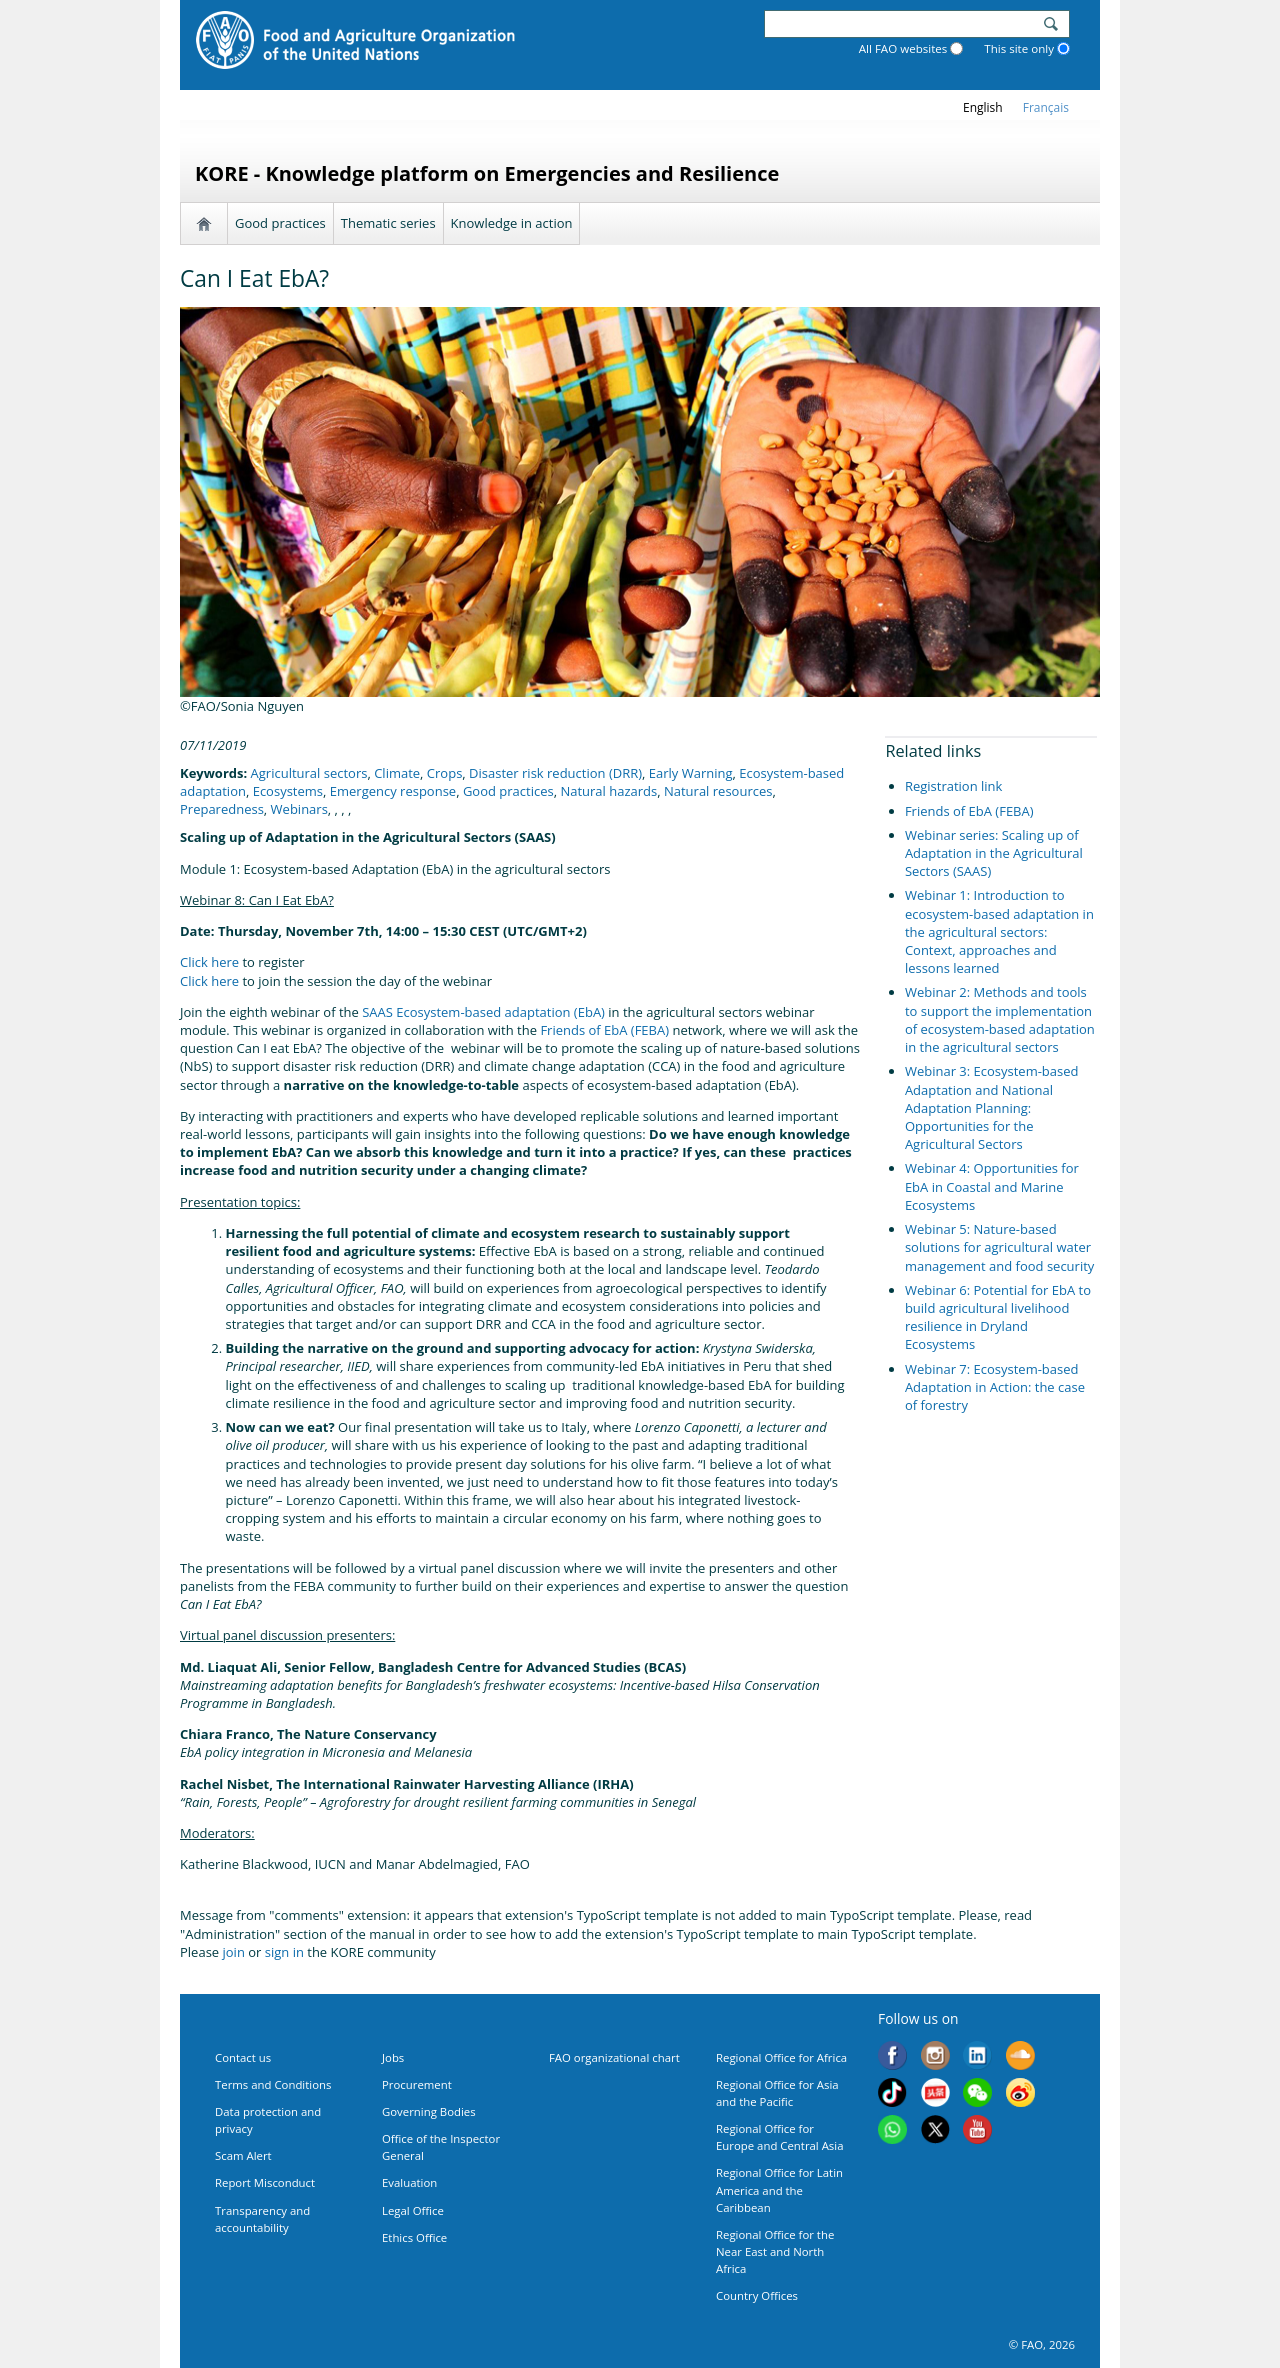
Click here (209, 962)
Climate (397, 773)
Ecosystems (288, 791)
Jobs (393, 2057)
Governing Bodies (429, 2111)
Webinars (299, 809)
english (983, 107)
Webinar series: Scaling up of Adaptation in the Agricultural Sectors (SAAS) (994, 853)
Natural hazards (608, 791)
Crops (444, 773)
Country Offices (757, 2295)
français (1046, 107)
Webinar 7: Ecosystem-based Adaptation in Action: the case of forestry (995, 1387)
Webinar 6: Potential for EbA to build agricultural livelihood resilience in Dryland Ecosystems (998, 1317)
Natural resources (718, 791)
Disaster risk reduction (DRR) (555, 773)
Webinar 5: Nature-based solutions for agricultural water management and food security (999, 1247)
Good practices (280, 223)
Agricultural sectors (309, 773)
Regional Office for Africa (781, 2057)
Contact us (243, 2057)
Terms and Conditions (273, 2084)
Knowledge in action (512, 223)
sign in (284, 1952)
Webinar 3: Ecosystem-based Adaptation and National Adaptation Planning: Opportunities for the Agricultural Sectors (992, 1107)
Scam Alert (243, 2155)
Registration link (953, 786)
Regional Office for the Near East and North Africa (775, 2251)
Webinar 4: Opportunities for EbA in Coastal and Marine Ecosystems (992, 1186)
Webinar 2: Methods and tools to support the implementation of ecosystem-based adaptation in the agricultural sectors (1000, 1019)
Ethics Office (414, 2237)
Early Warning (691, 773)
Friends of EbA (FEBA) (604, 1030)
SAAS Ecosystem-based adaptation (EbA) (483, 1012)
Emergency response (393, 791)
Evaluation (409, 2182)
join (234, 1952)
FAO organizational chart (614, 2057)
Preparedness (222, 809)
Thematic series (388, 223)
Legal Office (413, 2210)
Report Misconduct (265, 2182)
